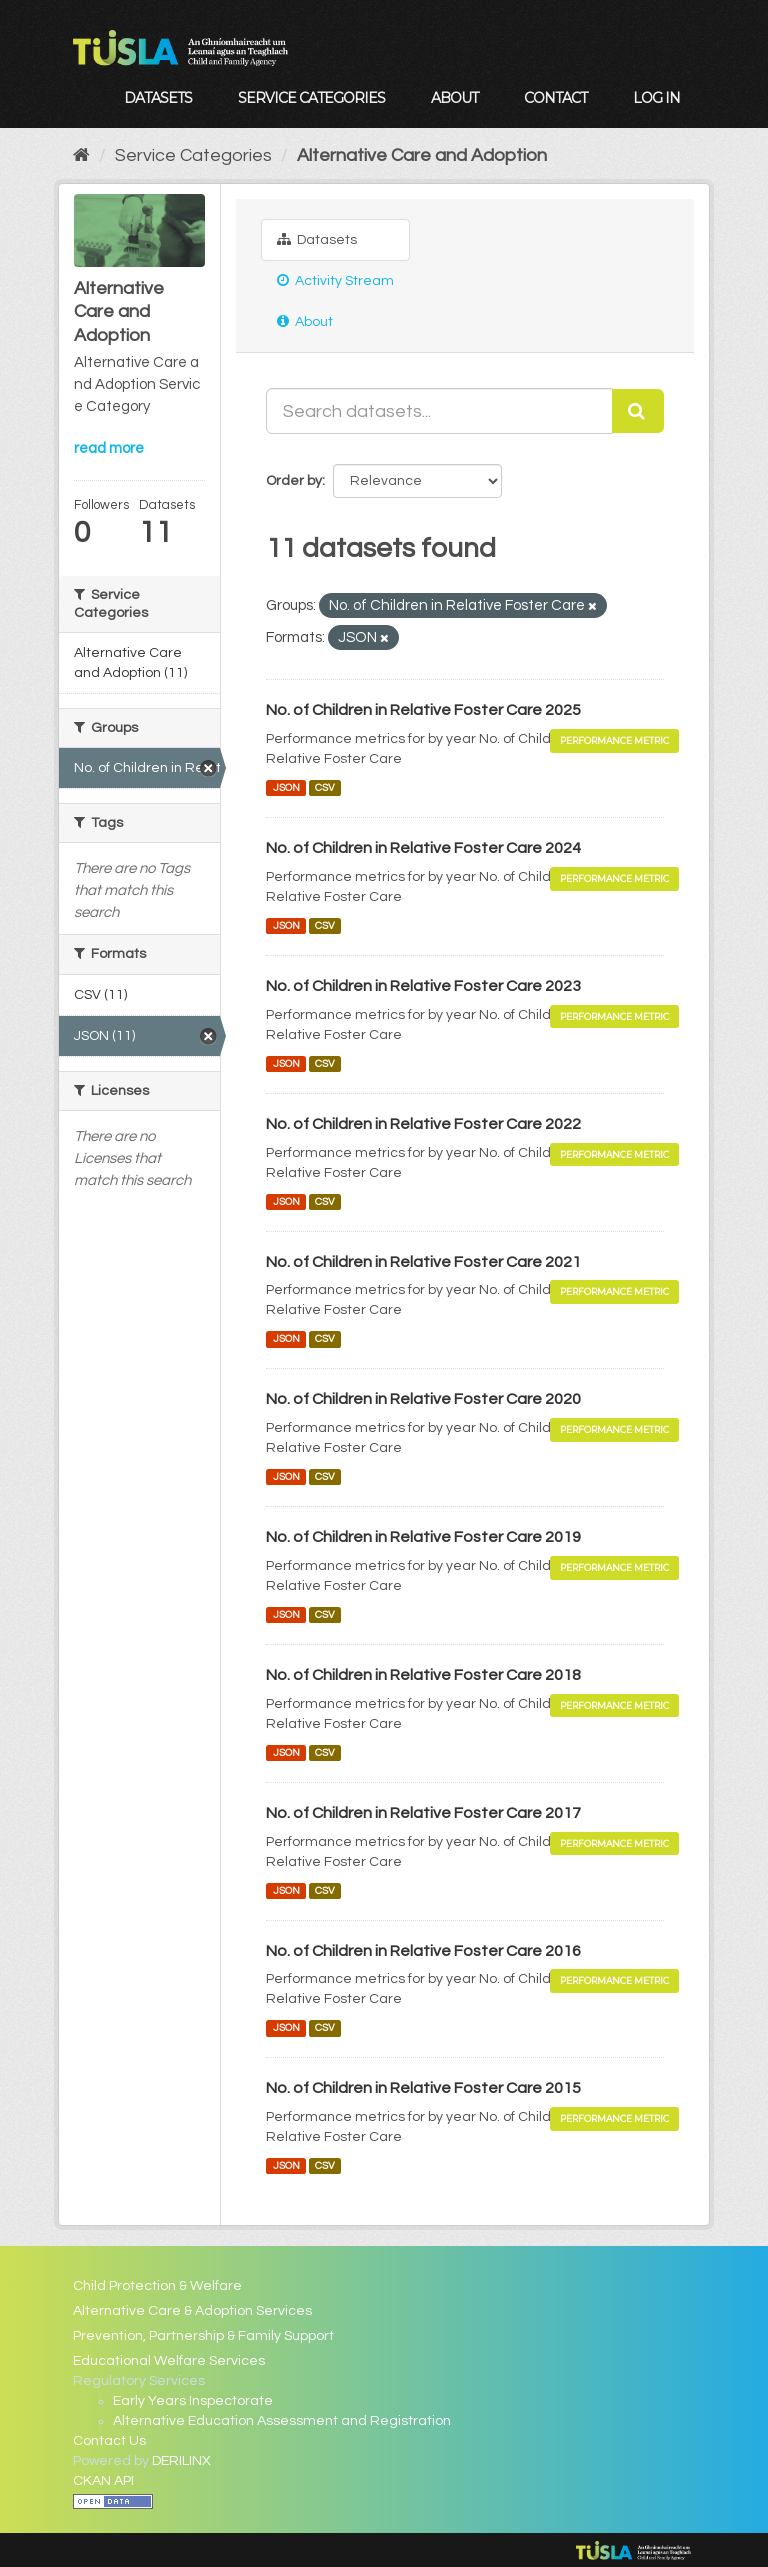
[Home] (81, 155)
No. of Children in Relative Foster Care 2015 (423, 2088)
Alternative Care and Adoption (422, 155)
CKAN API (103, 2481)
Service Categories (311, 98)
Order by (294, 481)
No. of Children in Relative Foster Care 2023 (423, 986)
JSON (286, 787)
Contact (555, 98)
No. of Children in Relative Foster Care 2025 (423, 710)
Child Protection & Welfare (157, 2286)
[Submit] (638, 411)
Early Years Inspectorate (193, 2401)
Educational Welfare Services (169, 2361)
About (454, 98)
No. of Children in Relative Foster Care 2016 (423, 1951)
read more (109, 448)
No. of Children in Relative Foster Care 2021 (423, 1262)
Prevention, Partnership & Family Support (203, 2336)
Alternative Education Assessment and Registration (282, 2421)
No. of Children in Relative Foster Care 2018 (423, 1675)
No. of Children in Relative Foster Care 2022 (423, 1124)
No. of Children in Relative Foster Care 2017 (423, 1813)
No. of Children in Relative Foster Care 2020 (423, 1399)
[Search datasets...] (439, 411)
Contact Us (109, 2441)
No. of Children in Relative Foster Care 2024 (423, 848)
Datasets (158, 98)
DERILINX (181, 2461)
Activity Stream (335, 280)
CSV (325, 787)
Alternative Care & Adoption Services (192, 2311)
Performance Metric (614, 740)
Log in (656, 98)
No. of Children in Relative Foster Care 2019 (423, 1537)
